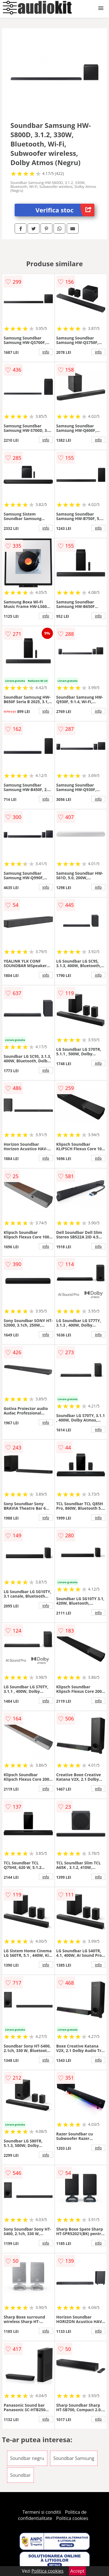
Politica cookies (72, 2518)
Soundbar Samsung (73, 2458)
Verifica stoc (64, 210)
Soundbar (20, 2475)
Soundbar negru (27, 2458)
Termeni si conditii (42, 2512)
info (46, 351)
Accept (77, 2571)
